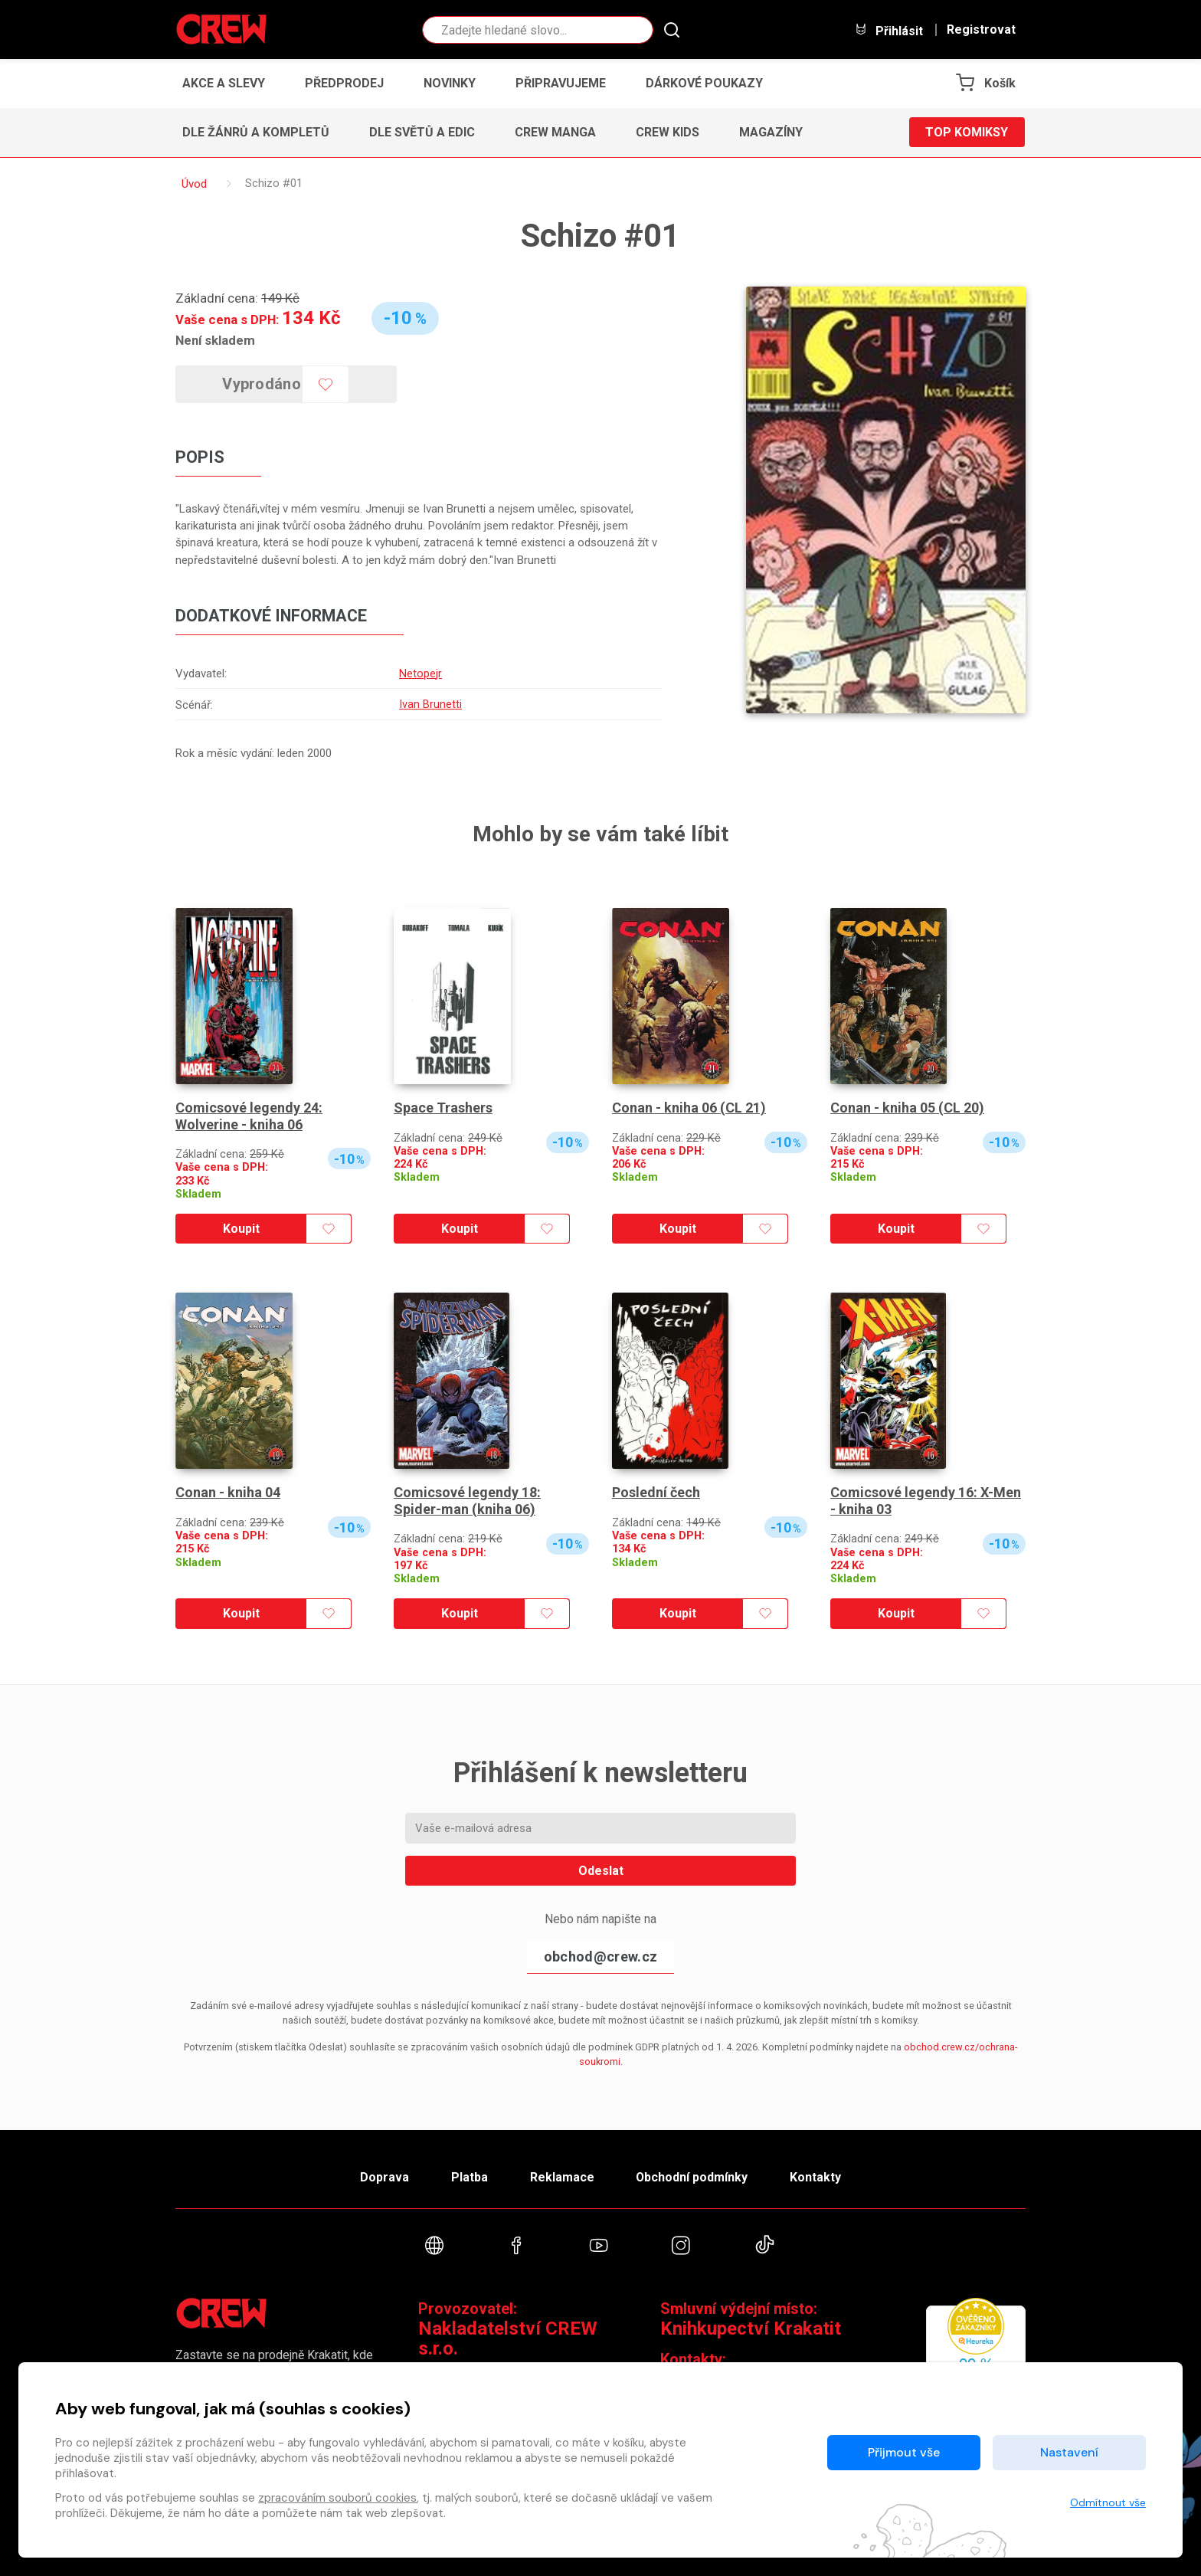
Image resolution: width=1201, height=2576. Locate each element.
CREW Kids (667, 132)
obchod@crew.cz (600, 1955)
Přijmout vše (904, 2452)
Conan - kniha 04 (227, 1491)
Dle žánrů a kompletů (255, 132)
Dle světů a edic (422, 132)
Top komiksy (966, 132)
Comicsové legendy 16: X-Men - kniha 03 (925, 1499)
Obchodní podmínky (692, 2175)
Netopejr (420, 673)
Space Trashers (443, 1106)
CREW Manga (555, 132)
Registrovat (981, 30)
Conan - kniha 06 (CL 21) (689, 1106)
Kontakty (816, 2175)
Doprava (383, 2175)
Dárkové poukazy (704, 83)
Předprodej (344, 83)
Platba (468, 2175)
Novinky (450, 83)
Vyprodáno (262, 384)
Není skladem (215, 340)
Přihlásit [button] (888, 30)
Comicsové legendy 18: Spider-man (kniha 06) (467, 1499)
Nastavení (1069, 2452)
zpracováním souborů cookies (337, 2498)
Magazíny (771, 132)
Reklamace (561, 2175)
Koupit (241, 1227)
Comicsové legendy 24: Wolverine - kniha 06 (248, 1114)
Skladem (198, 1192)
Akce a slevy (223, 83)
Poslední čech (656, 1491)
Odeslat (600, 1869)
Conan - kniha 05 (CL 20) (907, 1106)
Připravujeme (560, 83)
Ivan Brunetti (430, 703)
